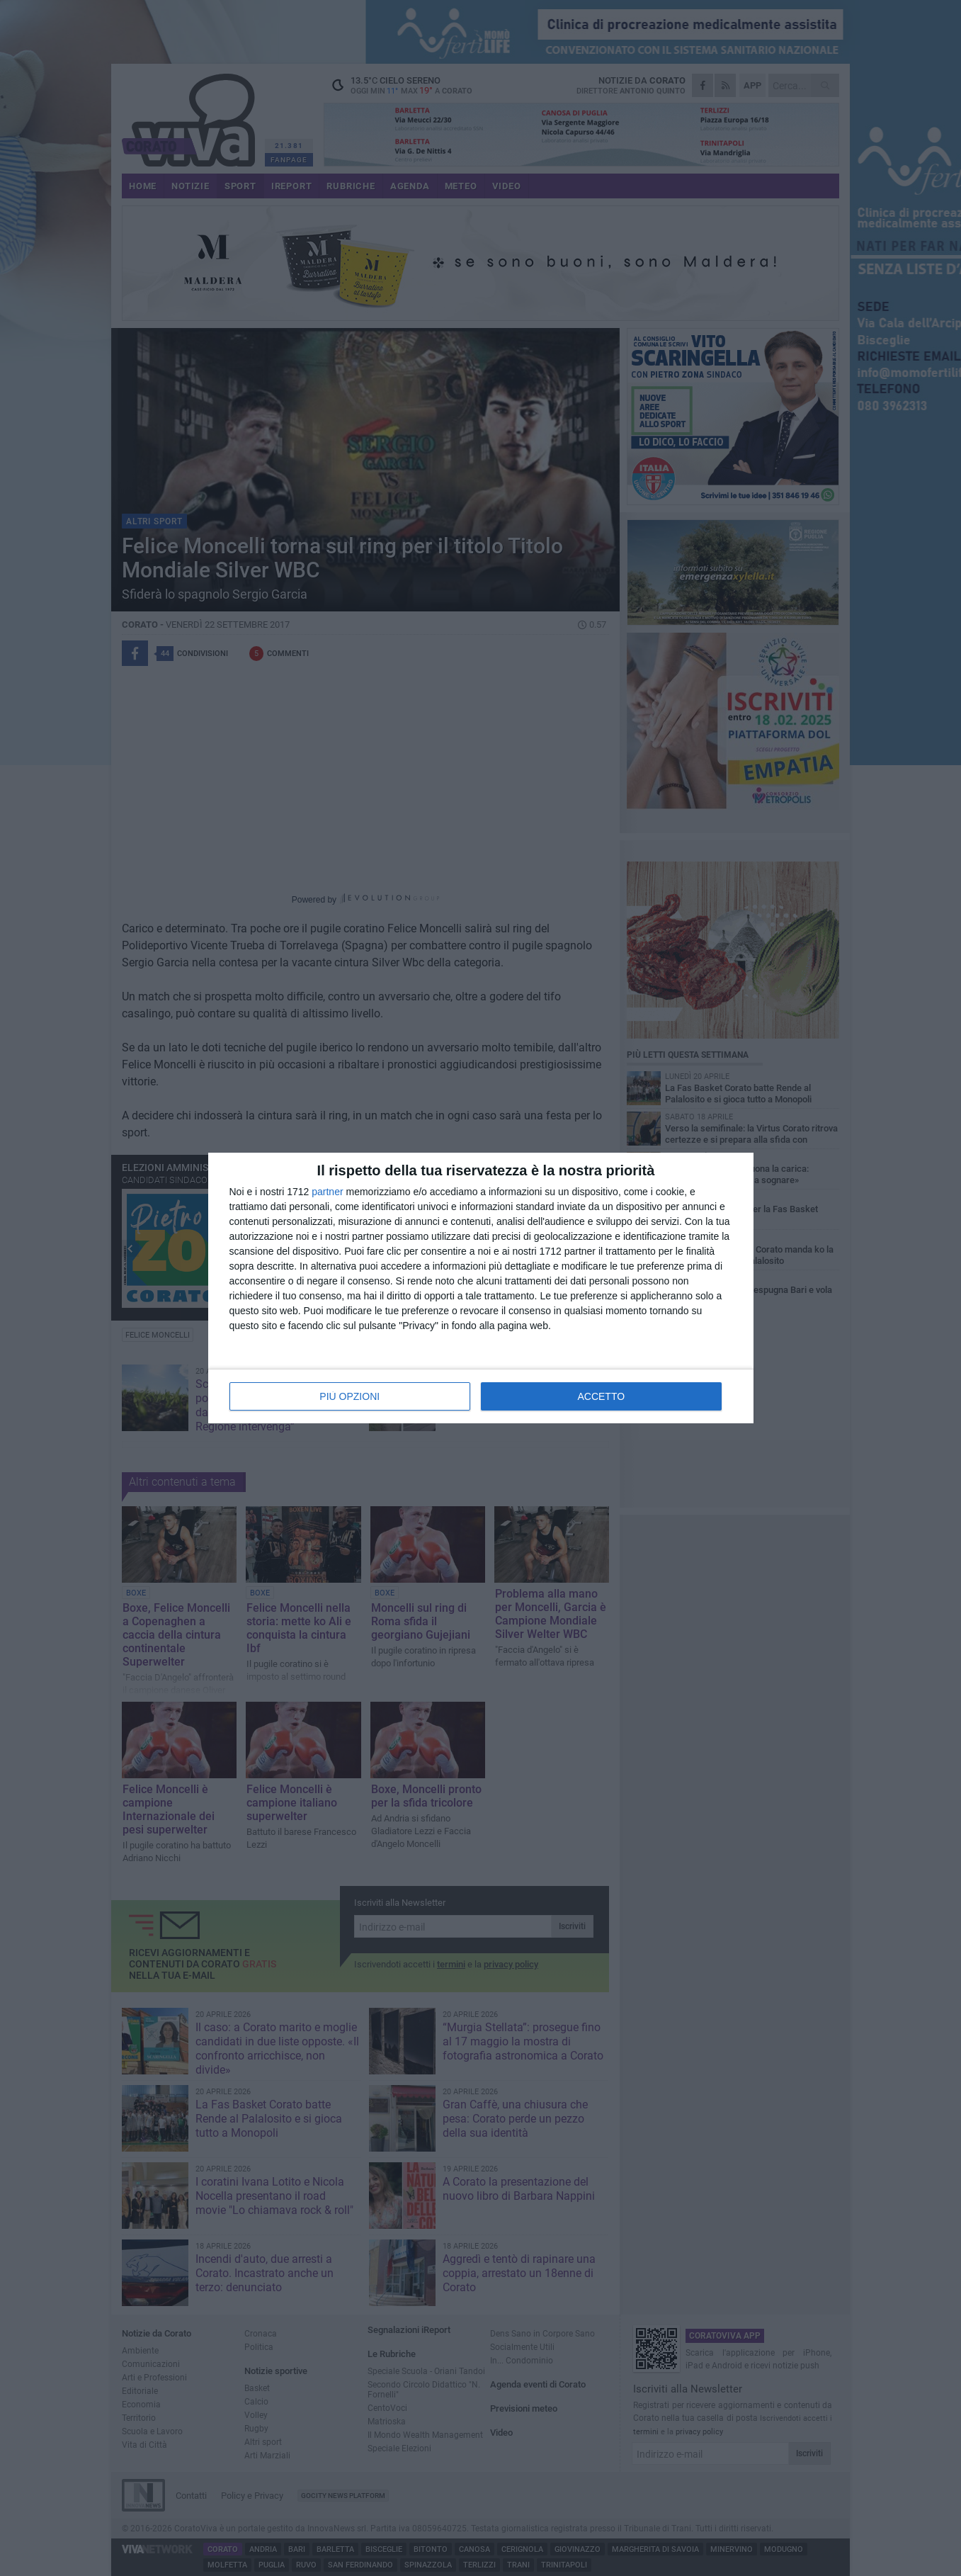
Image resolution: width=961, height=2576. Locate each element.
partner (327, 1192)
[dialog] (481, 1288)
